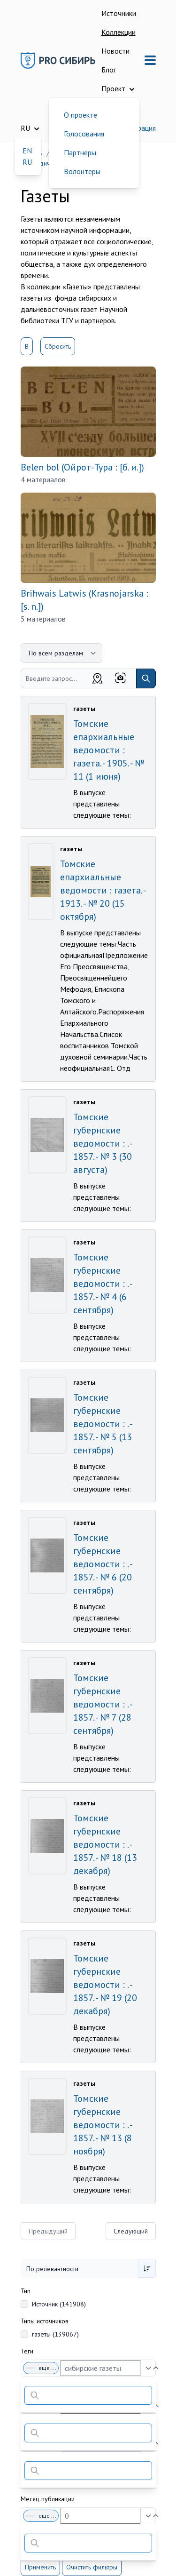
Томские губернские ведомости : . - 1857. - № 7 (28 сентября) (102, 1704)
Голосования (84, 133)
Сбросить (58, 346)
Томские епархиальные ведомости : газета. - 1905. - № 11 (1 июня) (108, 750)
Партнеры (80, 152)
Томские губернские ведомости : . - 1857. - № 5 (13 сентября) (102, 1423)
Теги (27, 2351)
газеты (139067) (55, 2334)
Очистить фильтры (91, 2567)
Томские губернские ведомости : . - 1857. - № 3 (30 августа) (102, 1143)
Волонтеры (82, 171)
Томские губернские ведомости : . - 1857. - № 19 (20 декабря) (105, 1984)
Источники (118, 13)
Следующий (131, 2231)
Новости (115, 51)
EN (27, 150)
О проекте (80, 115)
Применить (40, 2567)
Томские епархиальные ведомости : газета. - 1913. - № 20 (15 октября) (102, 890)
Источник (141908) (59, 2304)
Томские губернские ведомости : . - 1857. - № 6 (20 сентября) (102, 1563)
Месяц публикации (48, 2499)
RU (27, 162)
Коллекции (118, 32)
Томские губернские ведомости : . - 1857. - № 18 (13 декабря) (105, 1844)
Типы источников (45, 2321)
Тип (26, 2291)
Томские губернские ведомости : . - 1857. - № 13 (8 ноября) (102, 2124)
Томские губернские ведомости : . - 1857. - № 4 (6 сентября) (102, 1283)
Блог (108, 69)
